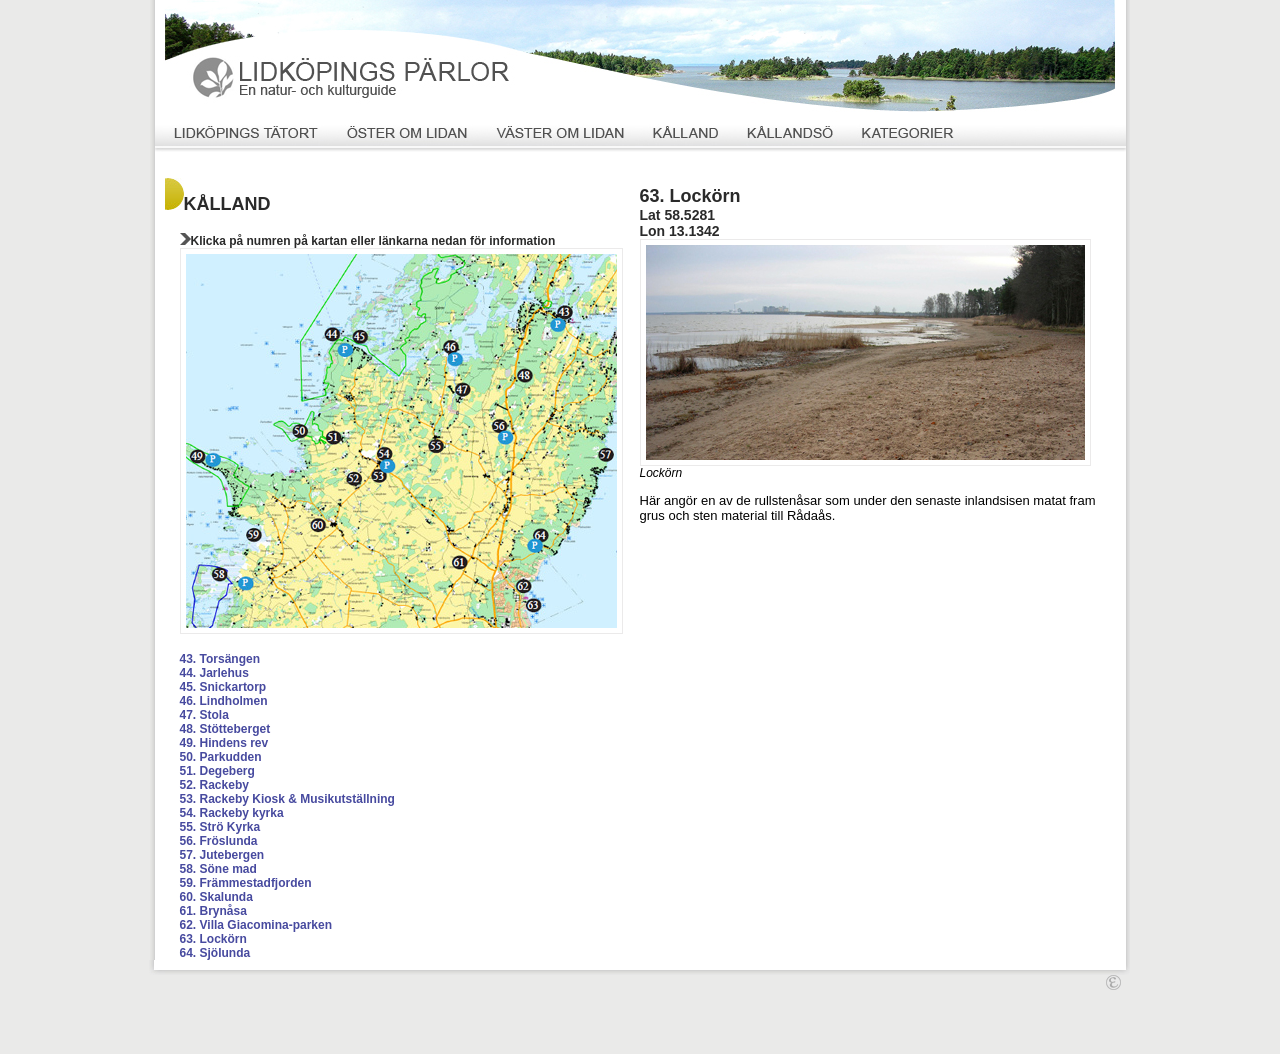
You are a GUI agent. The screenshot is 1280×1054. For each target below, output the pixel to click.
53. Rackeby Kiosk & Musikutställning (287, 799)
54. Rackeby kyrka (232, 813)
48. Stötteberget (225, 729)
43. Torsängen (220, 659)
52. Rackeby (214, 785)
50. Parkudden (221, 757)
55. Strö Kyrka (220, 827)
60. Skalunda (216, 897)
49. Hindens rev (224, 743)
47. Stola (204, 715)
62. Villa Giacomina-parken (256, 925)
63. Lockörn (213, 939)
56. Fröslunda (219, 841)
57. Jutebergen (222, 855)
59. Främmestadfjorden (246, 883)
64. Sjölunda (215, 953)
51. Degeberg (217, 771)
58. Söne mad (218, 869)
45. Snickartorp (223, 687)
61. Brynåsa (213, 911)
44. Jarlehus (214, 673)
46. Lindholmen (224, 701)
